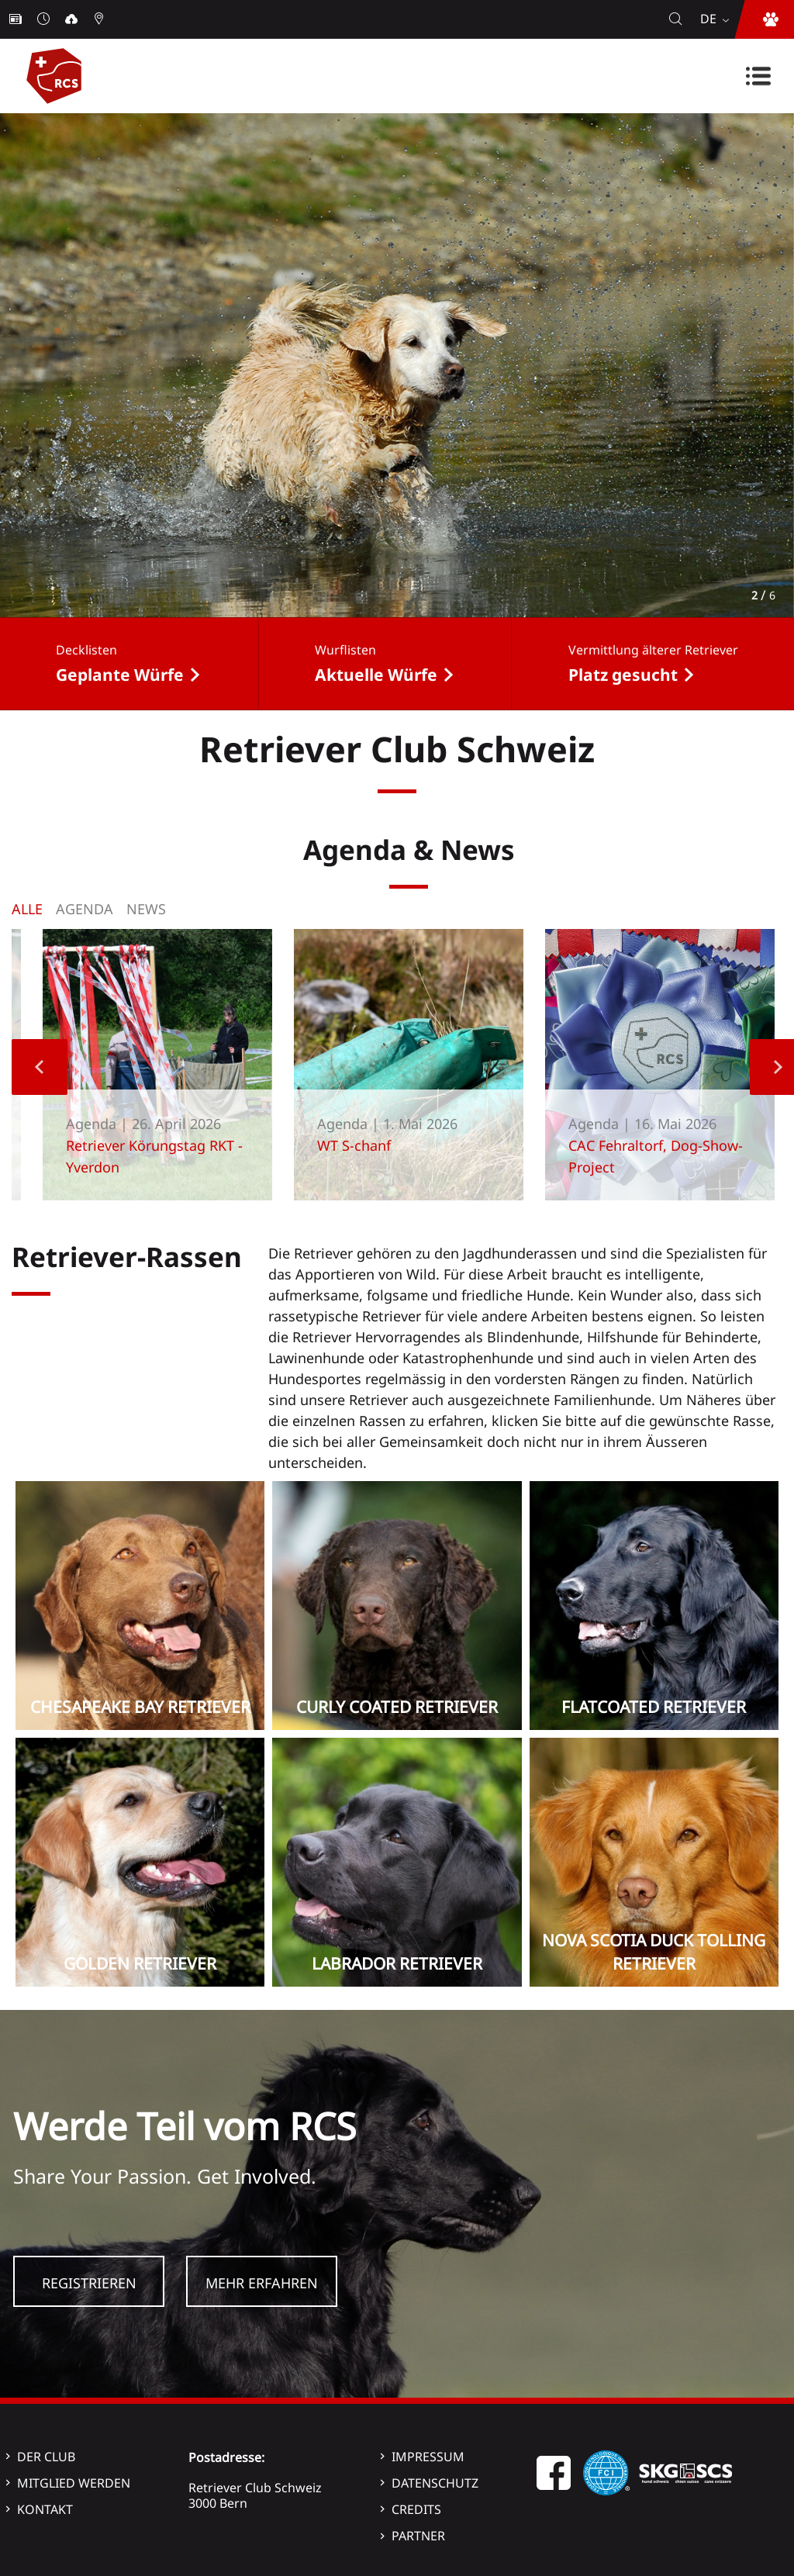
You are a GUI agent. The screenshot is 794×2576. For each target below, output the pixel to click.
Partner (418, 2535)
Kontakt (45, 2509)
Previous (39, 1067)
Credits (416, 2509)
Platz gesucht (623, 674)
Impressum (428, 2456)
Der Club (46, 2456)
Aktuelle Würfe (376, 674)
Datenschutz (435, 2482)
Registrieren (89, 2283)
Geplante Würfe (120, 674)
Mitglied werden (73, 2482)
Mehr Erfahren (261, 2283)
